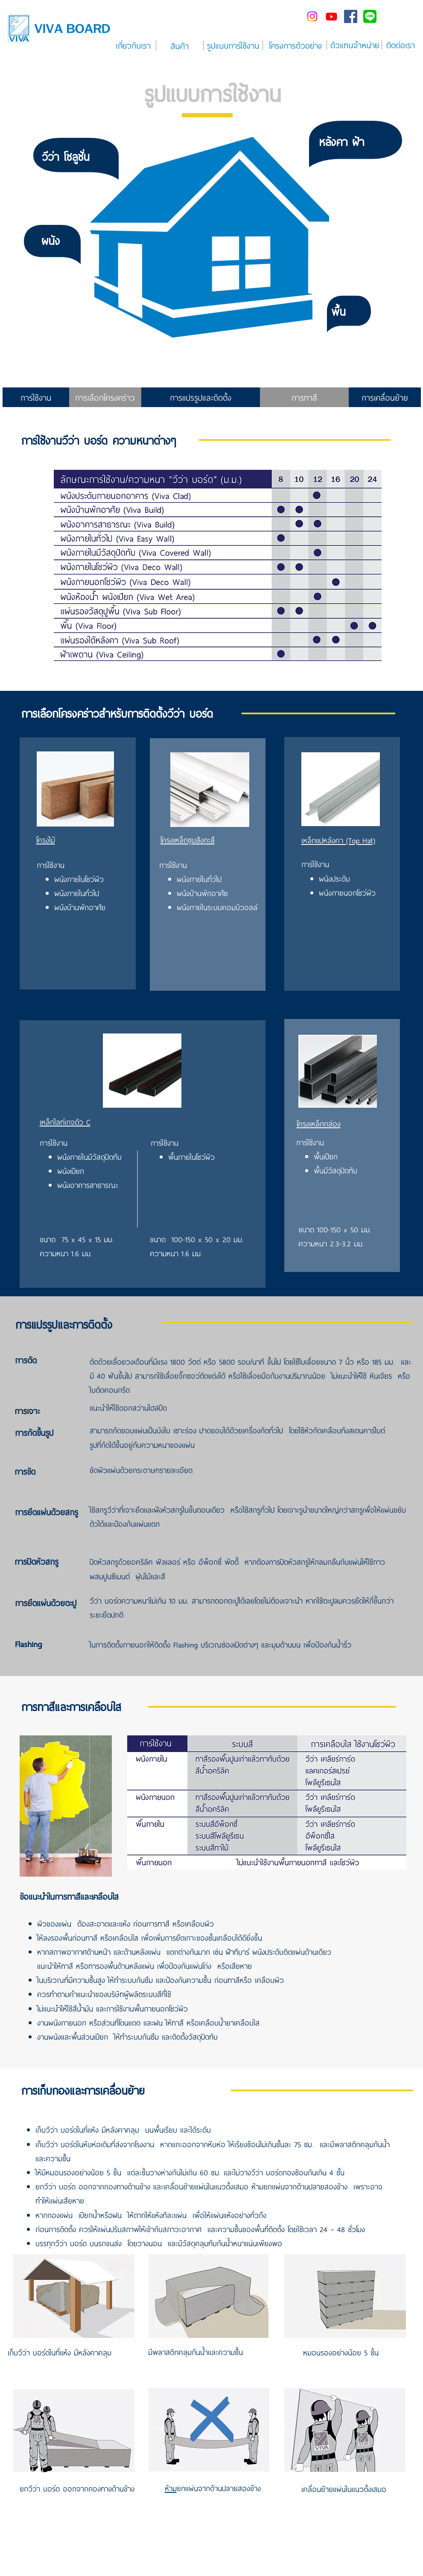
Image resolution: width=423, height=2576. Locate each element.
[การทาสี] (304, 397)
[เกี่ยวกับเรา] (133, 45)
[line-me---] (369, 16)
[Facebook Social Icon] (350, 16)
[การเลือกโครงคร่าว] (105, 397)
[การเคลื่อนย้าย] (385, 397)
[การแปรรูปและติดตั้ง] (200, 397)
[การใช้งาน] (36, 397)
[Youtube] (331, 16)
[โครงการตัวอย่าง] (295, 45)
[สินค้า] (179, 45)
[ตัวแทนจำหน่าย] (354, 44)
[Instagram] (312, 16)
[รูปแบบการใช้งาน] (233, 45)
